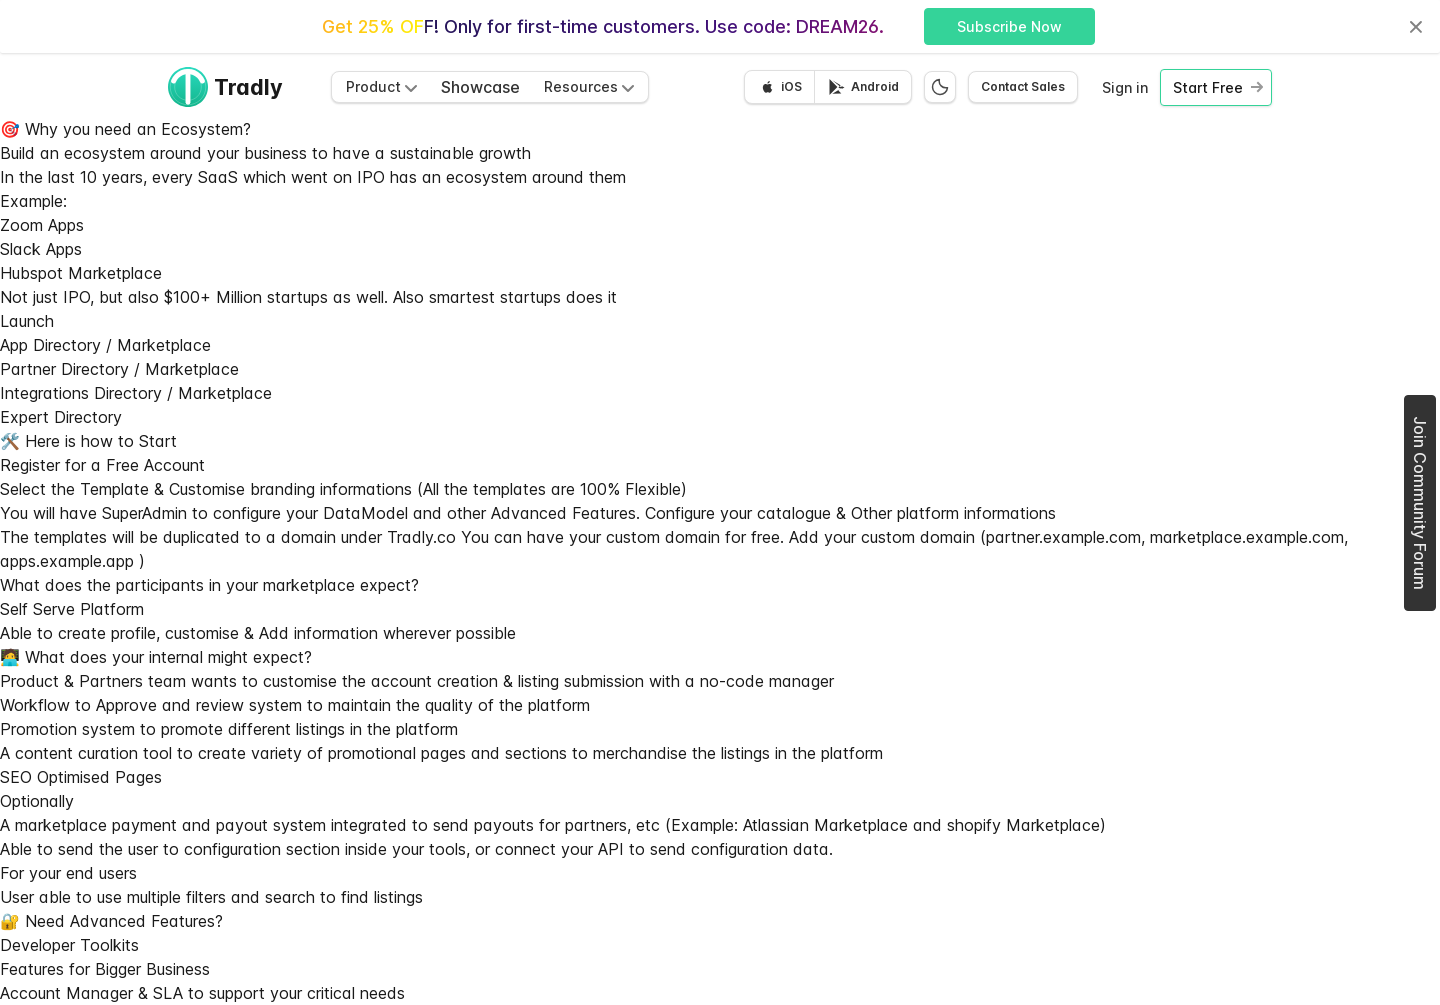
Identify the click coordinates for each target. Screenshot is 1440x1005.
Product (381, 86)
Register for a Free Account (102, 465)
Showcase (480, 87)
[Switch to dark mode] (940, 87)
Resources (589, 86)
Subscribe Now (1009, 26)
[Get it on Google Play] (862, 87)
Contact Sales (1023, 86)
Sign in (1125, 87)
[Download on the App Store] (779, 87)
